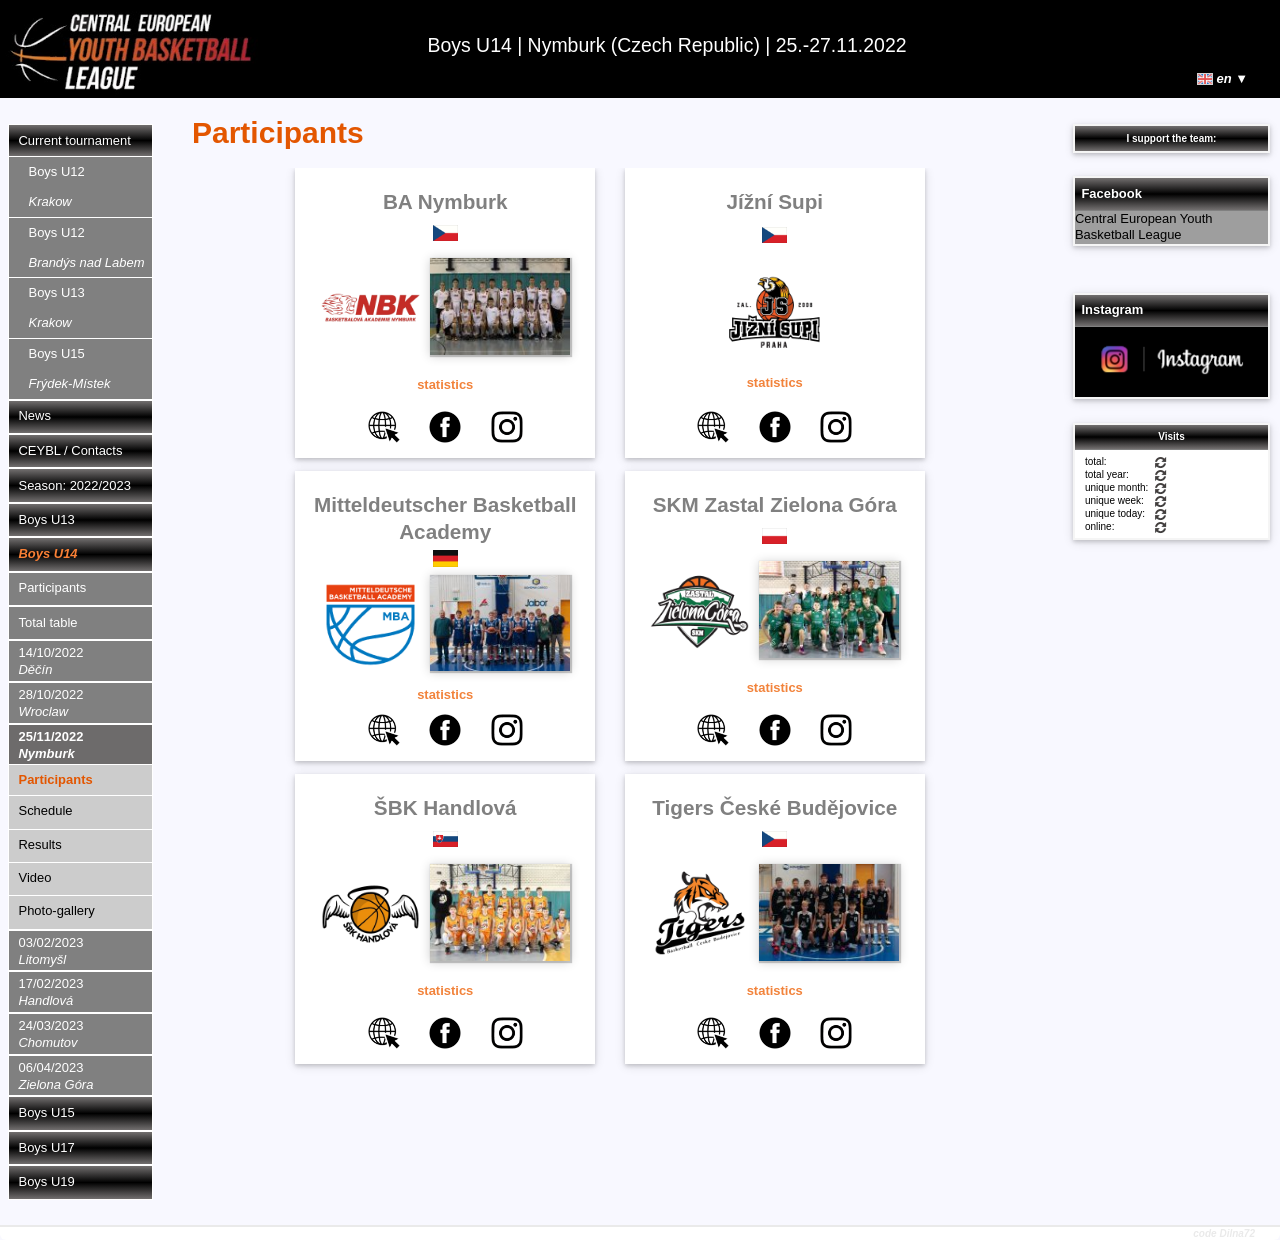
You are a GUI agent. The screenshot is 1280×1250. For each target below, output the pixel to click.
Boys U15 (70, 368)
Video (35, 877)
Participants (53, 587)
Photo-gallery (57, 910)
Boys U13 (57, 307)
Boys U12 (57, 186)
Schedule (46, 810)
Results (40, 844)
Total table (48, 622)
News (35, 415)
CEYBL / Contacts (71, 450)
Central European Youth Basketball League (1144, 227)
